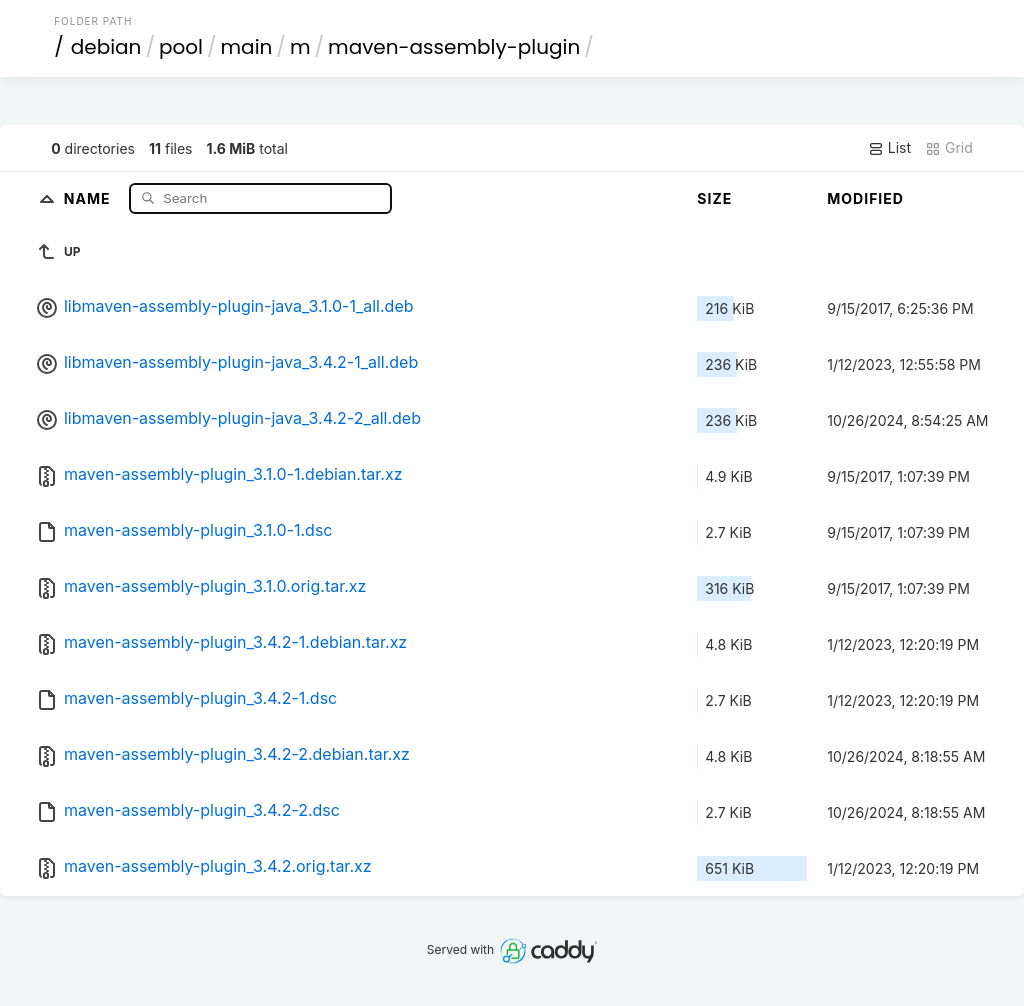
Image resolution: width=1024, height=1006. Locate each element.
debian (106, 47)
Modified (865, 198)
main (247, 47)
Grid (949, 148)
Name (89, 197)
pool (181, 47)
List (889, 148)
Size (714, 198)
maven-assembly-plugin (454, 47)
